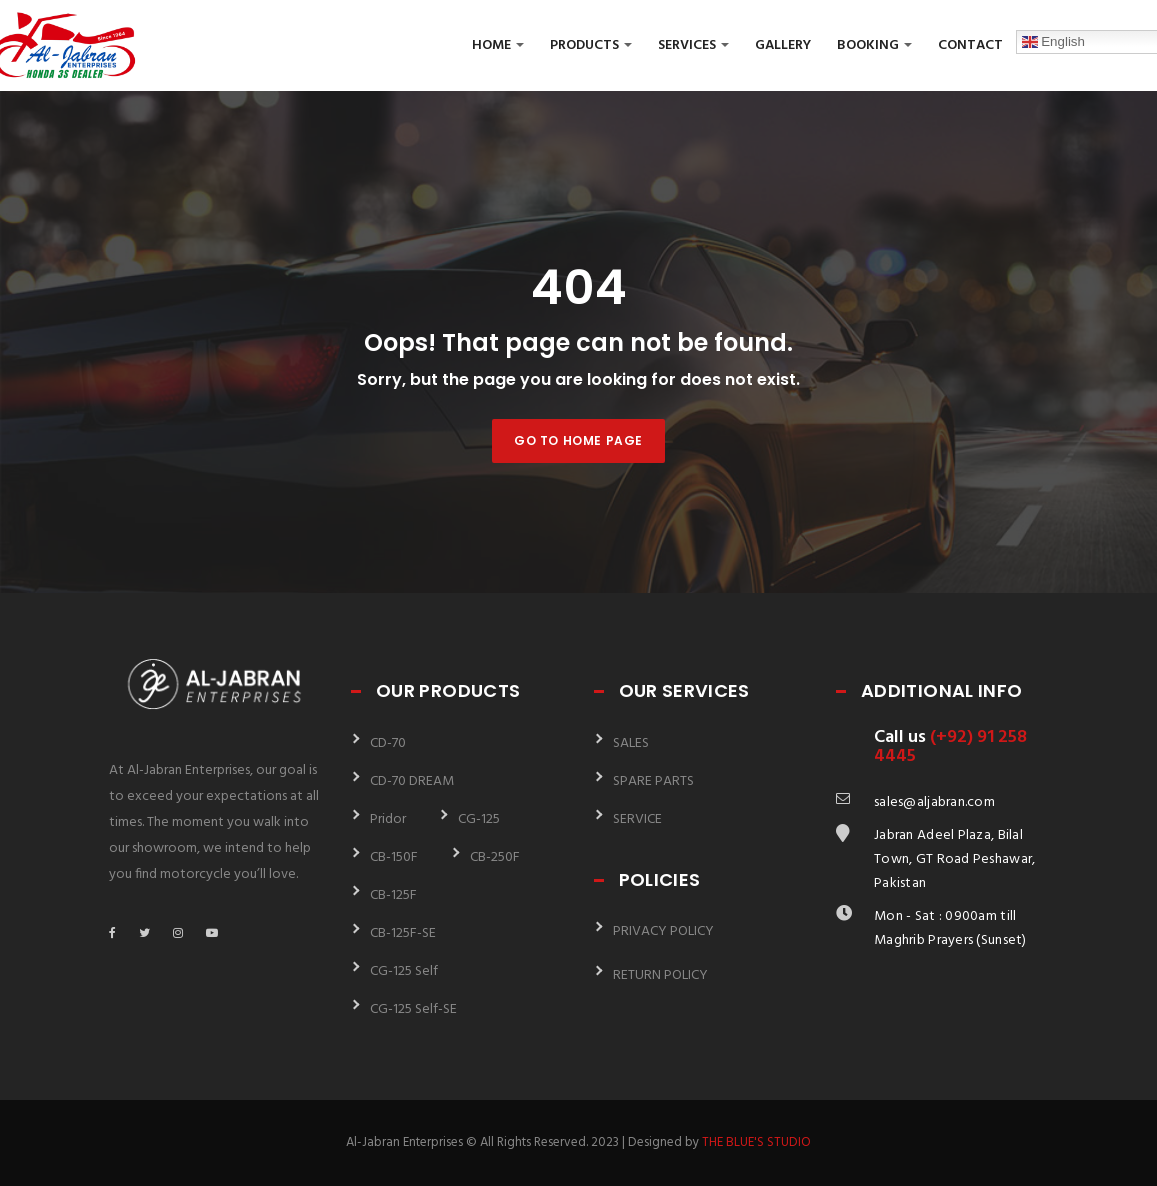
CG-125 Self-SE (413, 1009)
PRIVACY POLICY (663, 931)
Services (693, 45)
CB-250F (495, 857)
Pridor (388, 819)
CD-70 (388, 743)
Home (498, 45)
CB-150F (394, 857)
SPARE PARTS (653, 781)
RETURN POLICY (660, 975)
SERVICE (637, 819)
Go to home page (578, 440)
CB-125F (393, 895)
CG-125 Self (404, 971)
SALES (631, 743)
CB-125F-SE (403, 933)
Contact (970, 45)
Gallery (783, 45)
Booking (874, 45)
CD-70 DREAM (412, 781)
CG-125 (479, 819)
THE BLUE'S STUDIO (756, 1142)
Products (591, 45)
